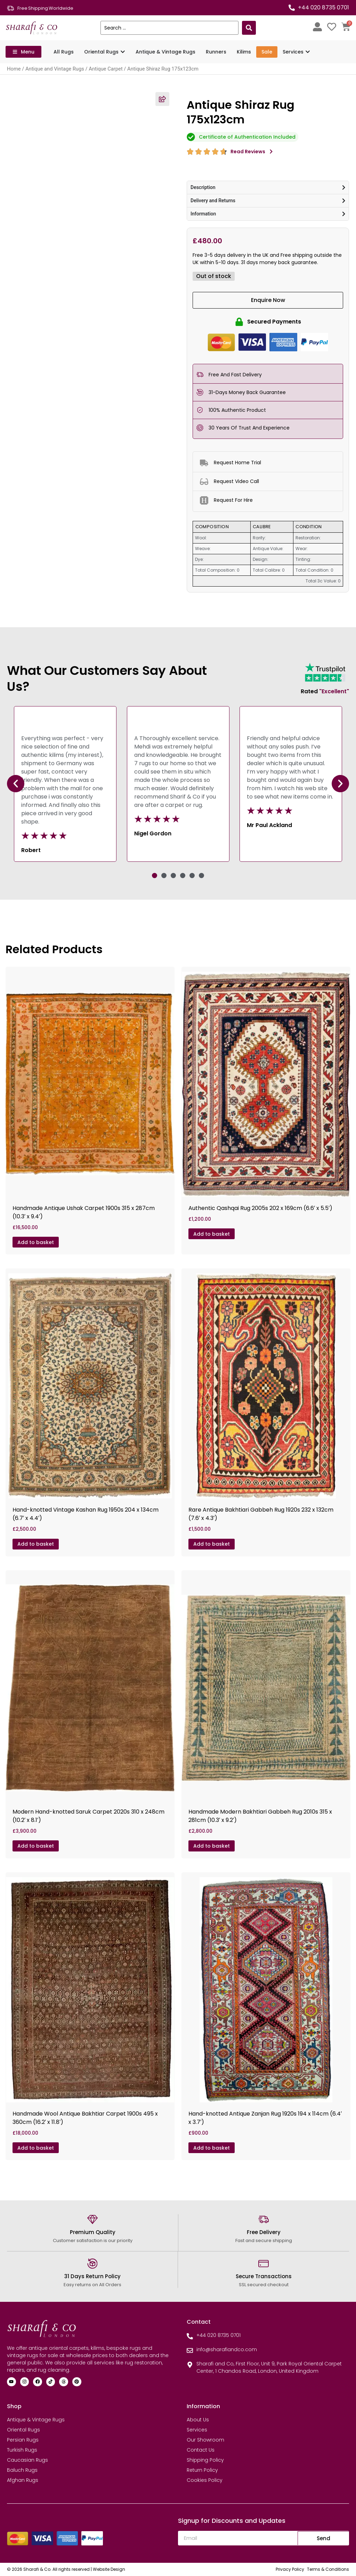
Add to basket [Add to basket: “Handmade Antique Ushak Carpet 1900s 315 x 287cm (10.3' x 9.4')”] (35, 1242)
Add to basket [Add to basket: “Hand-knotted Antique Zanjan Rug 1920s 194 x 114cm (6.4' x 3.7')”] (211, 2147)
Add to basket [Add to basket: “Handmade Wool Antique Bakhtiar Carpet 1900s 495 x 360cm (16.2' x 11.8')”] (35, 2147)
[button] (15, 783)
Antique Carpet (106, 69)
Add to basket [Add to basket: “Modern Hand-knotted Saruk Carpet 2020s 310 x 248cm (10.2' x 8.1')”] (35, 1845)
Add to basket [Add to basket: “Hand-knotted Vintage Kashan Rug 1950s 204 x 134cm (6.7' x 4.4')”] (35, 1543)
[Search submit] (249, 28)
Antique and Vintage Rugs (54, 69)
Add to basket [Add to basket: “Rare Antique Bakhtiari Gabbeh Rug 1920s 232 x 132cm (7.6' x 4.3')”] (211, 1543)
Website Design (109, 2569)
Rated (325, 691)
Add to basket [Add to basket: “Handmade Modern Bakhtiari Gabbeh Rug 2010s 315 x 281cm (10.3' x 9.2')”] (211, 1845)
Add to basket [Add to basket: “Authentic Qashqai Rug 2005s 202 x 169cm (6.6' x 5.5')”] (211, 1233)
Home (14, 69)
